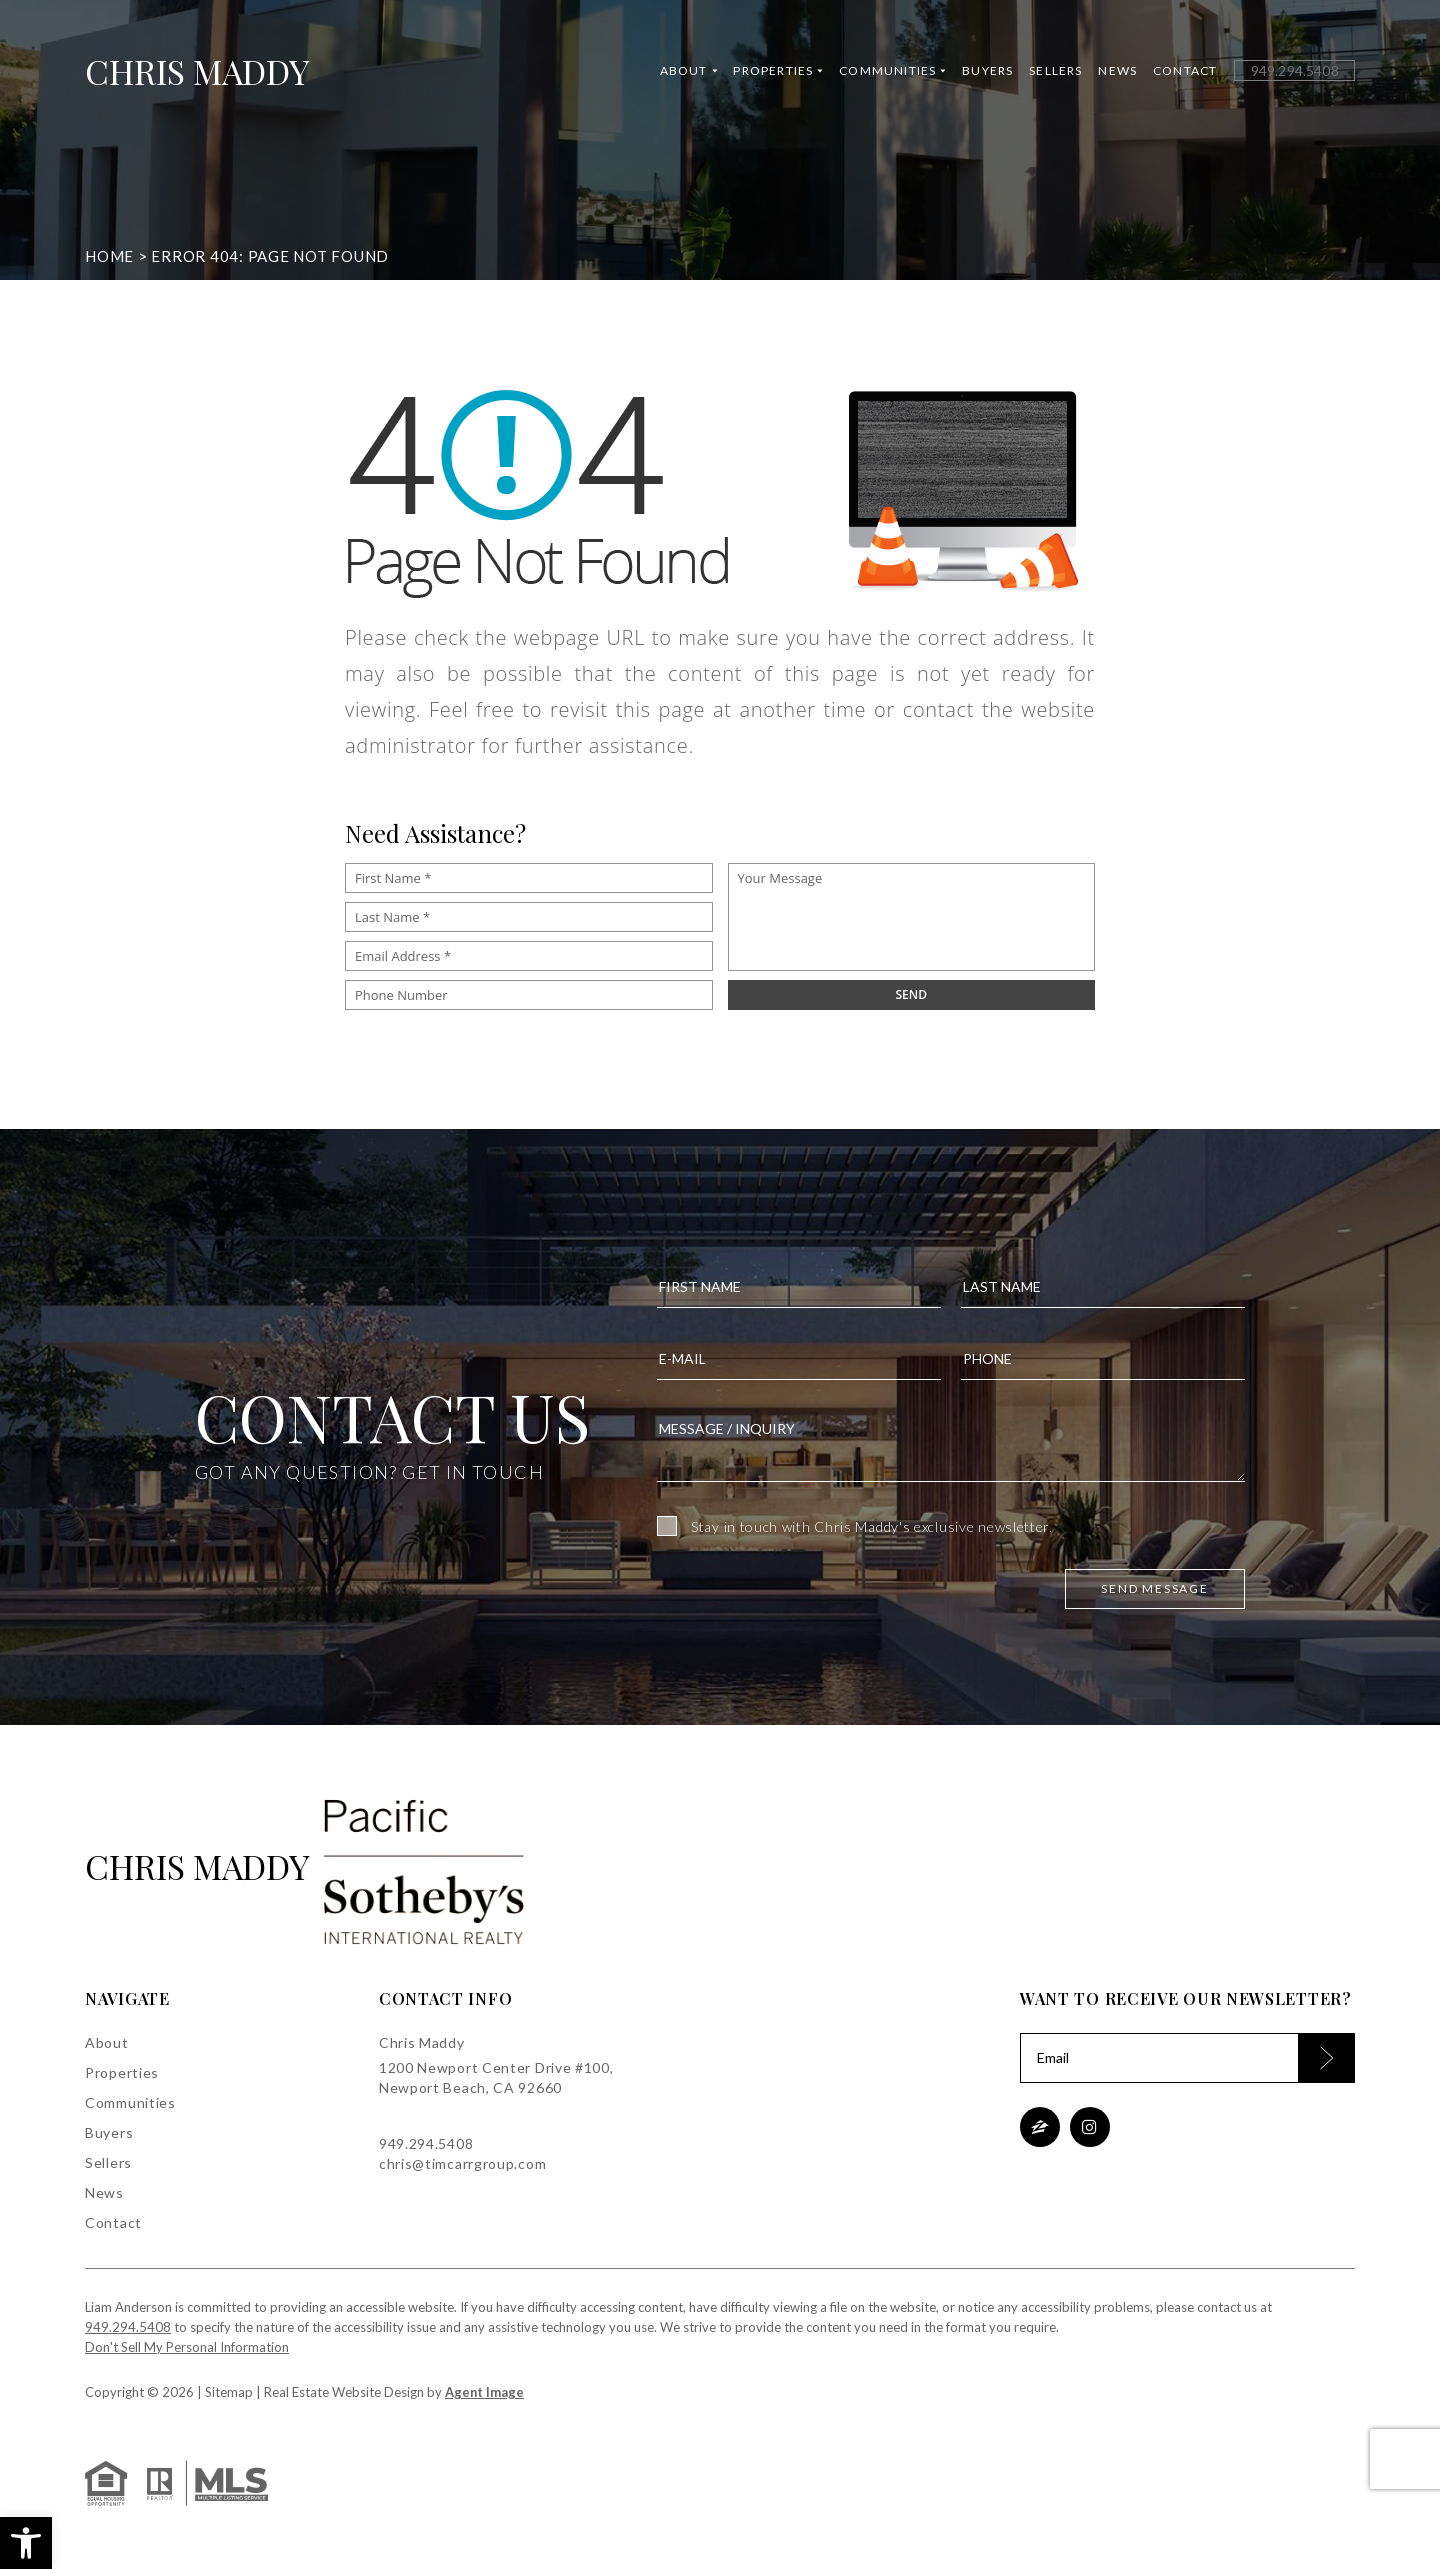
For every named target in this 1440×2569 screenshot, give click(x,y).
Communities (892, 73)
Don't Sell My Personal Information (187, 2347)
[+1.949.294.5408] (1294, 72)
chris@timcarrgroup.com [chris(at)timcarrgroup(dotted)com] (462, 2163)
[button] (26, 2543)
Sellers (1055, 73)
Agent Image (485, 2392)
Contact (1185, 73)
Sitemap (229, 2392)
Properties (778, 73)
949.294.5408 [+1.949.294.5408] (426, 2143)
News (1117, 73)
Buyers (987, 73)
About (688, 73)
